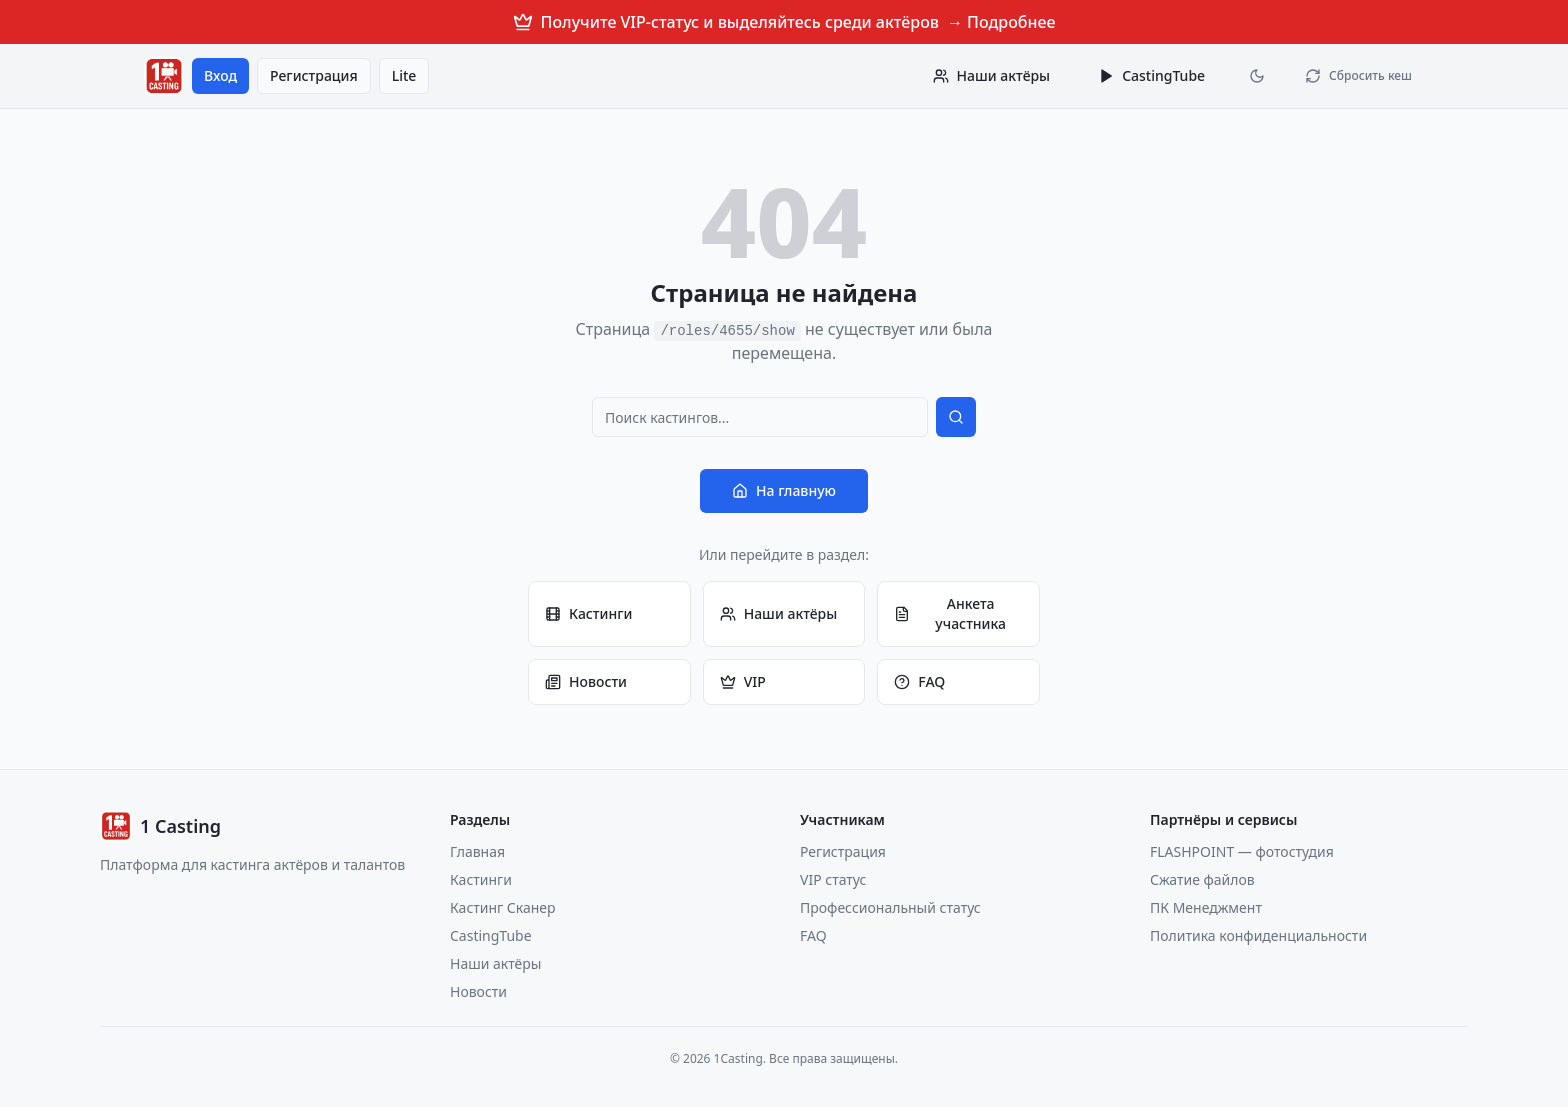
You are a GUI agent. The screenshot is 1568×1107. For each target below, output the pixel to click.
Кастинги (588, 613)
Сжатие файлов (1202, 879)
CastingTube (1151, 75)
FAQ (919, 681)
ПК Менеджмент (1206, 907)
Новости (586, 681)
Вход (220, 75)
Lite (404, 75)
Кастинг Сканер (503, 907)
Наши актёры (779, 613)
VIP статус (833, 879)
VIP (743, 681)
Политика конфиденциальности (1258, 935)
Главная (477, 851)
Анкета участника (950, 613)
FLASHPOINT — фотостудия (1242, 851)
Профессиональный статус (890, 907)
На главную (784, 490)
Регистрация (314, 75)
